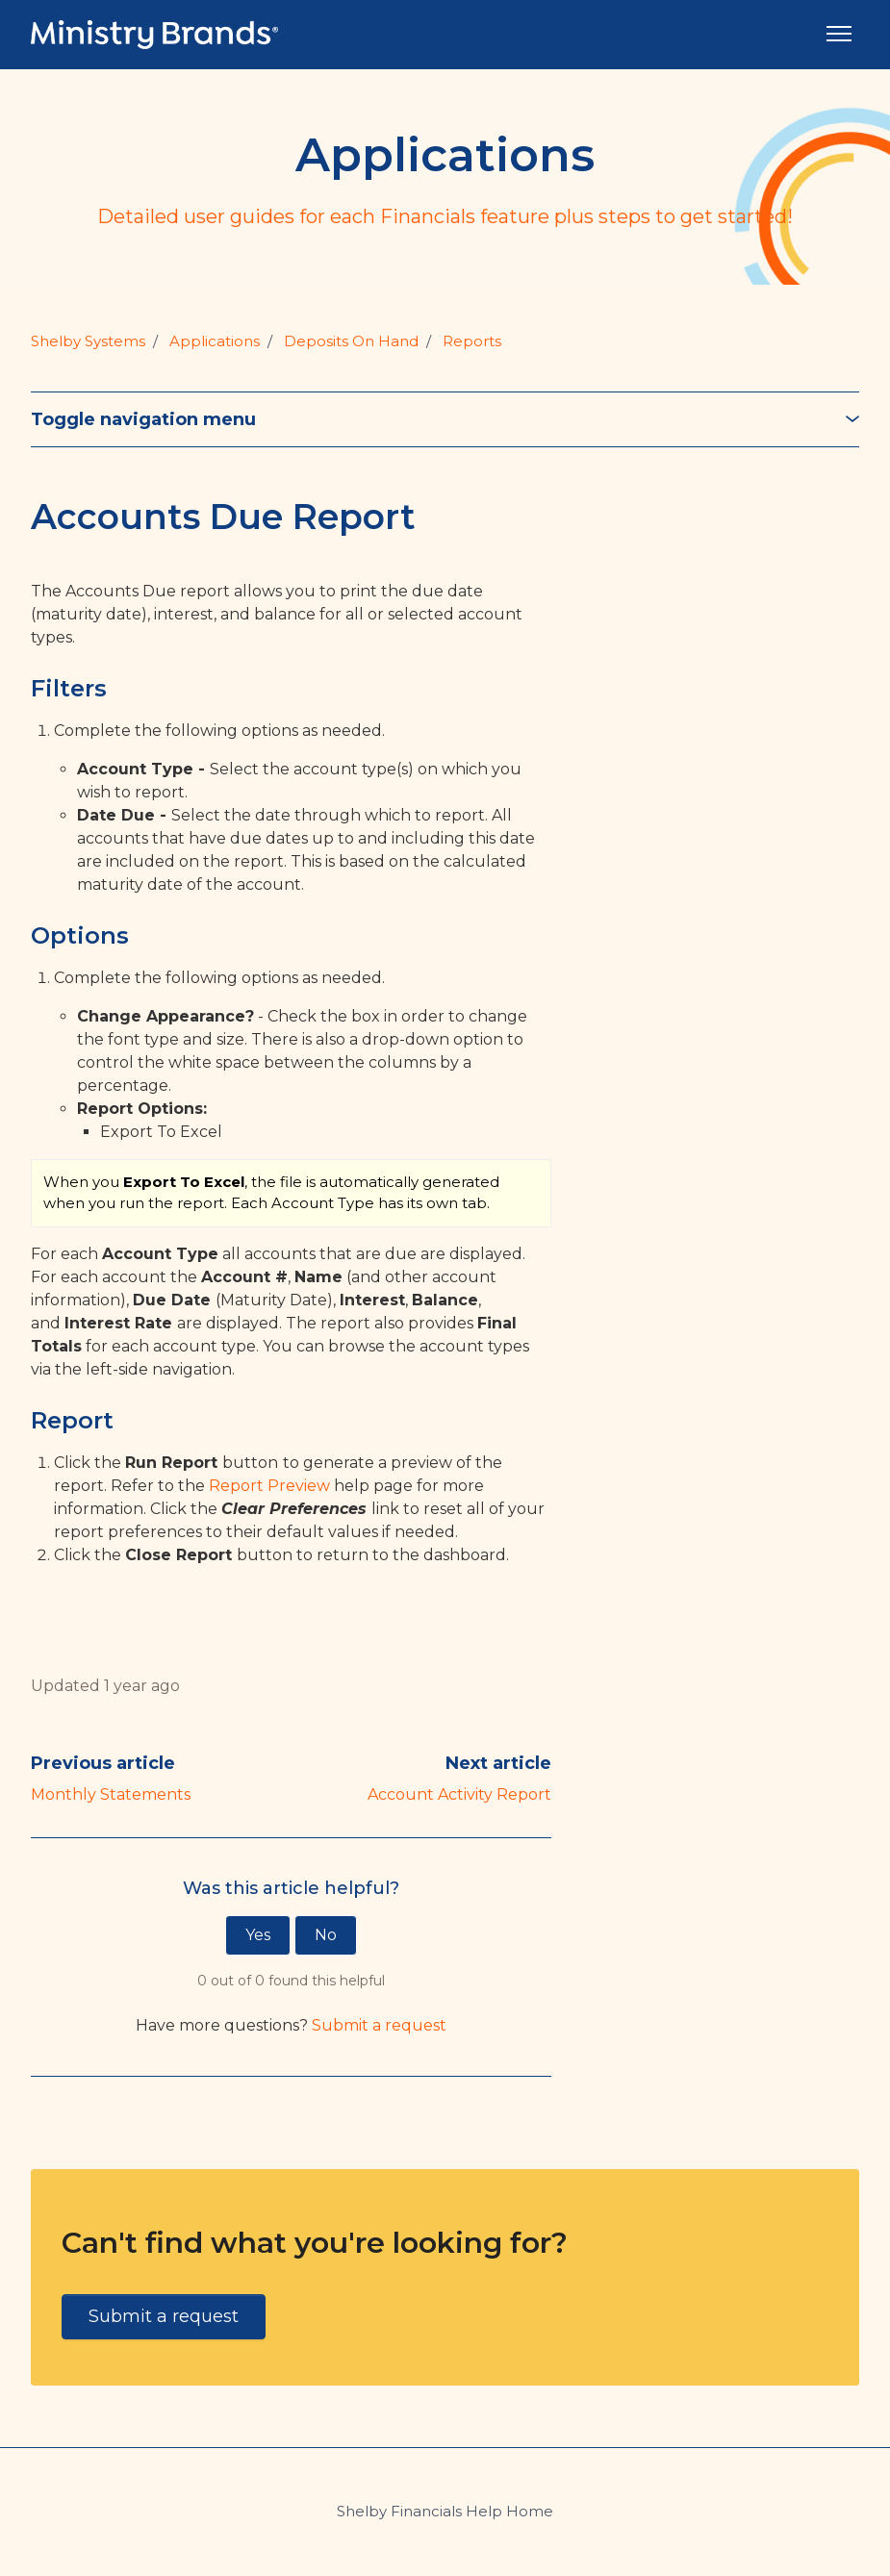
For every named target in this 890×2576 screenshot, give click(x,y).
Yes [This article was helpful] (257, 1935)
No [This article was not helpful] (326, 1935)
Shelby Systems (88, 341)
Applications (214, 341)
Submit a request (379, 2025)
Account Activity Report (459, 1794)
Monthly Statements (111, 1794)
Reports (472, 341)
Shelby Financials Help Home (445, 2511)
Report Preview (269, 1486)
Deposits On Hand (351, 341)
